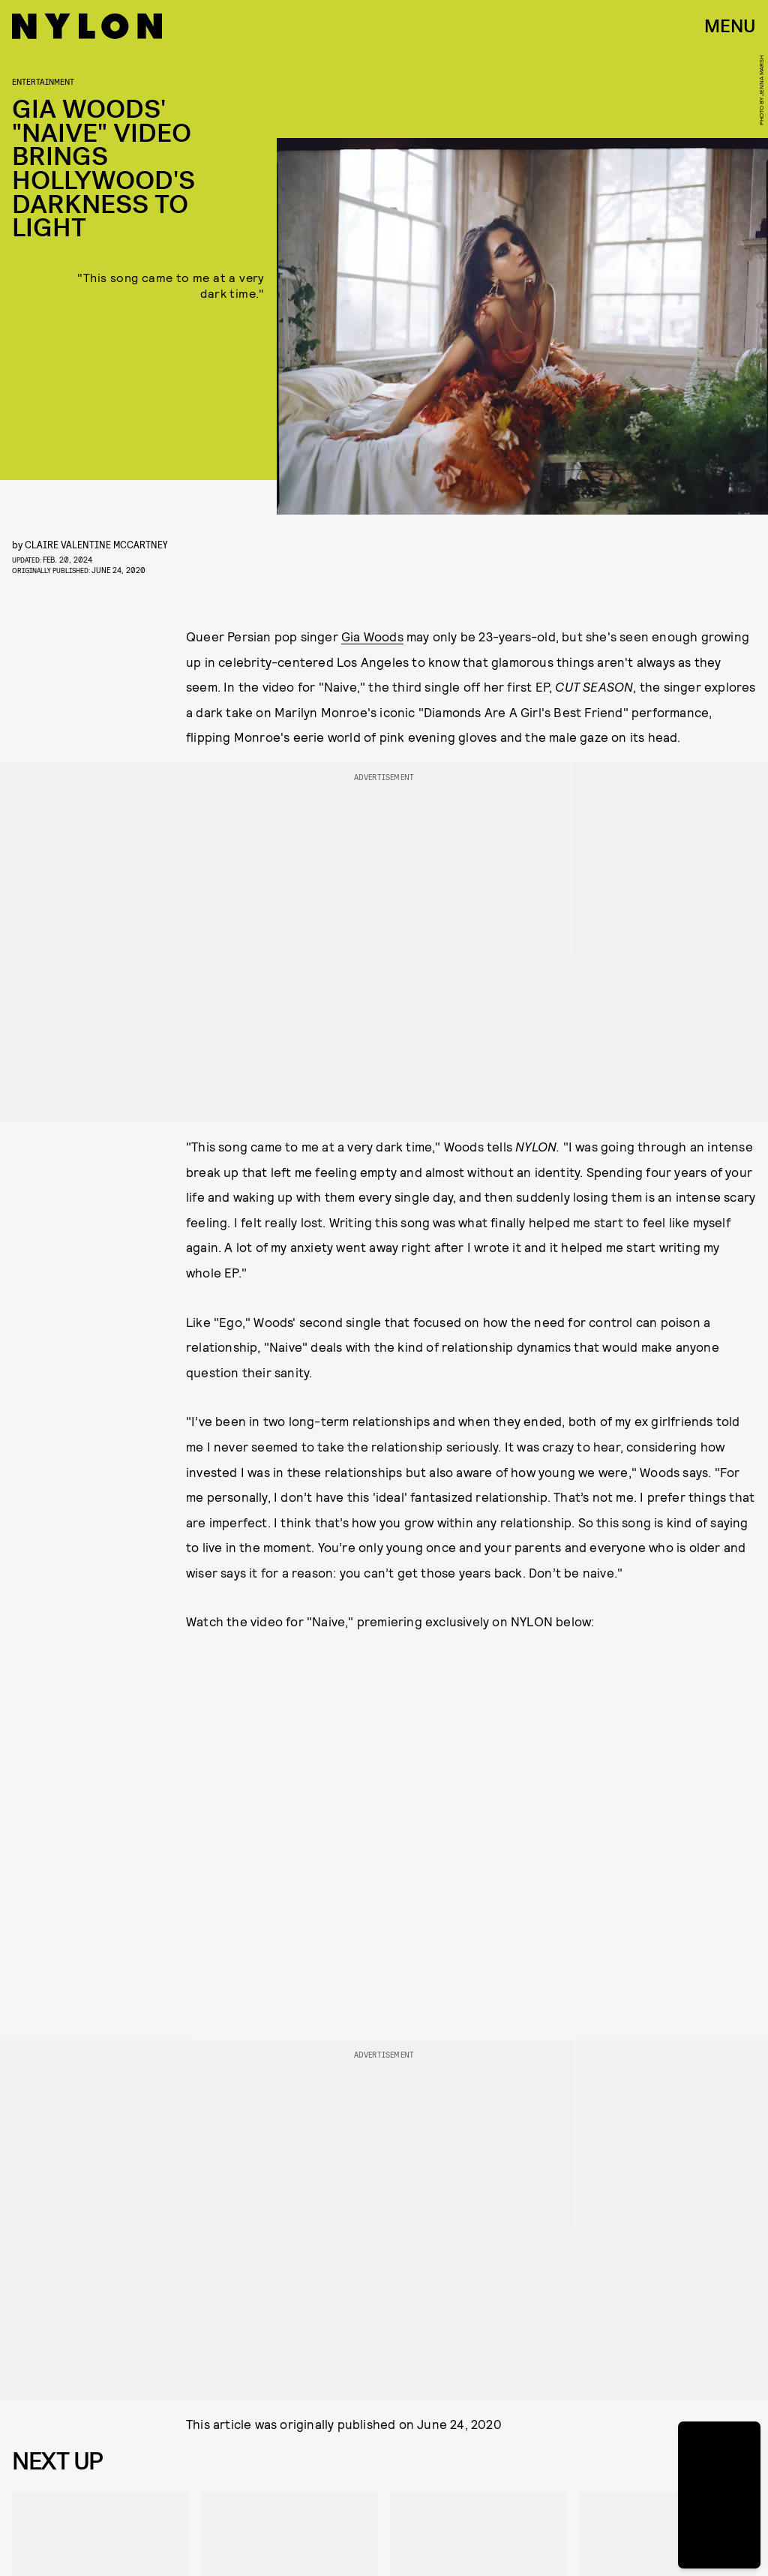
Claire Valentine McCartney (96, 544)
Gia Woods (372, 636)
